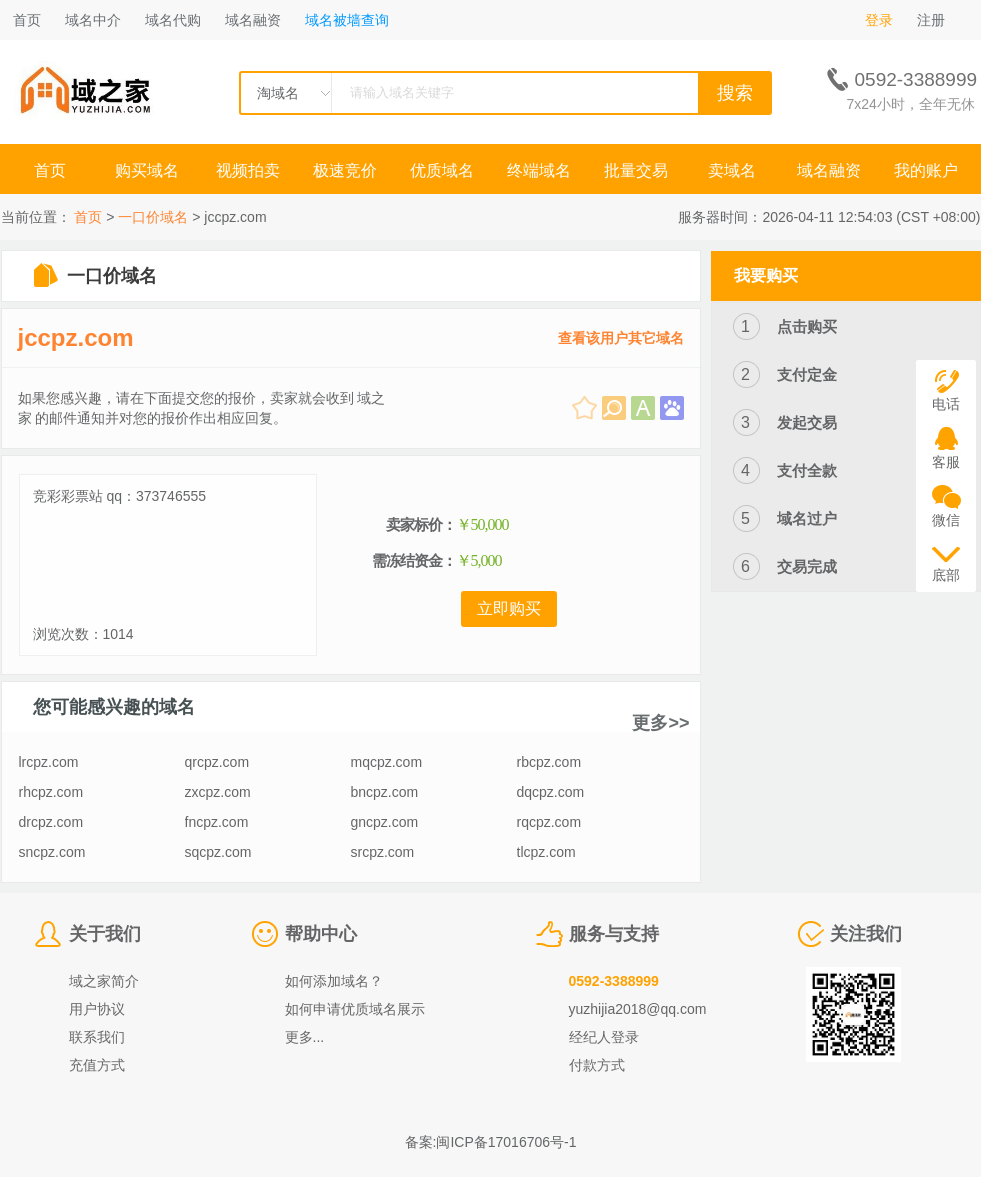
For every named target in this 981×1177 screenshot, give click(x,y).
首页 (27, 20)
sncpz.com (52, 852)
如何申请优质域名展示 (355, 1009)
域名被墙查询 (347, 20)
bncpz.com (385, 792)
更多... (305, 1037)
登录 (879, 20)
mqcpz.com (387, 762)
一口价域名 (153, 217)
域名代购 (173, 20)
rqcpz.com (549, 822)
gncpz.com (385, 822)
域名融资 (253, 20)
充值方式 (97, 1065)
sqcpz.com (218, 852)
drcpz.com (51, 822)
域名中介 (93, 20)
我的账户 (926, 170)
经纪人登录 (604, 1037)
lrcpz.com (49, 762)
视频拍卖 (248, 170)
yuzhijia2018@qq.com (638, 1009)
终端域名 (539, 170)
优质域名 (442, 170)
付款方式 (597, 1065)
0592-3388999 (614, 981)
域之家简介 (104, 981)
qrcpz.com (217, 762)
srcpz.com (383, 852)
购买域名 (149, 170)
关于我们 (105, 934)
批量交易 (636, 170)
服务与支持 (614, 934)
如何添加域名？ (334, 981)
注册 (931, 20)
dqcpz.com (551, 792)
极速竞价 (345, 170)
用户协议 (97, 1009)
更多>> (660, 723)
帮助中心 (321, 934)
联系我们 (97, 1037)
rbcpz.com (549, 762)
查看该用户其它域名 (621, 338)
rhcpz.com (51, 792)
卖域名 (732, 170)
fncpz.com (217, 822)
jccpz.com (76, 337)
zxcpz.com (218, 792)
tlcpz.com (546, 852)
